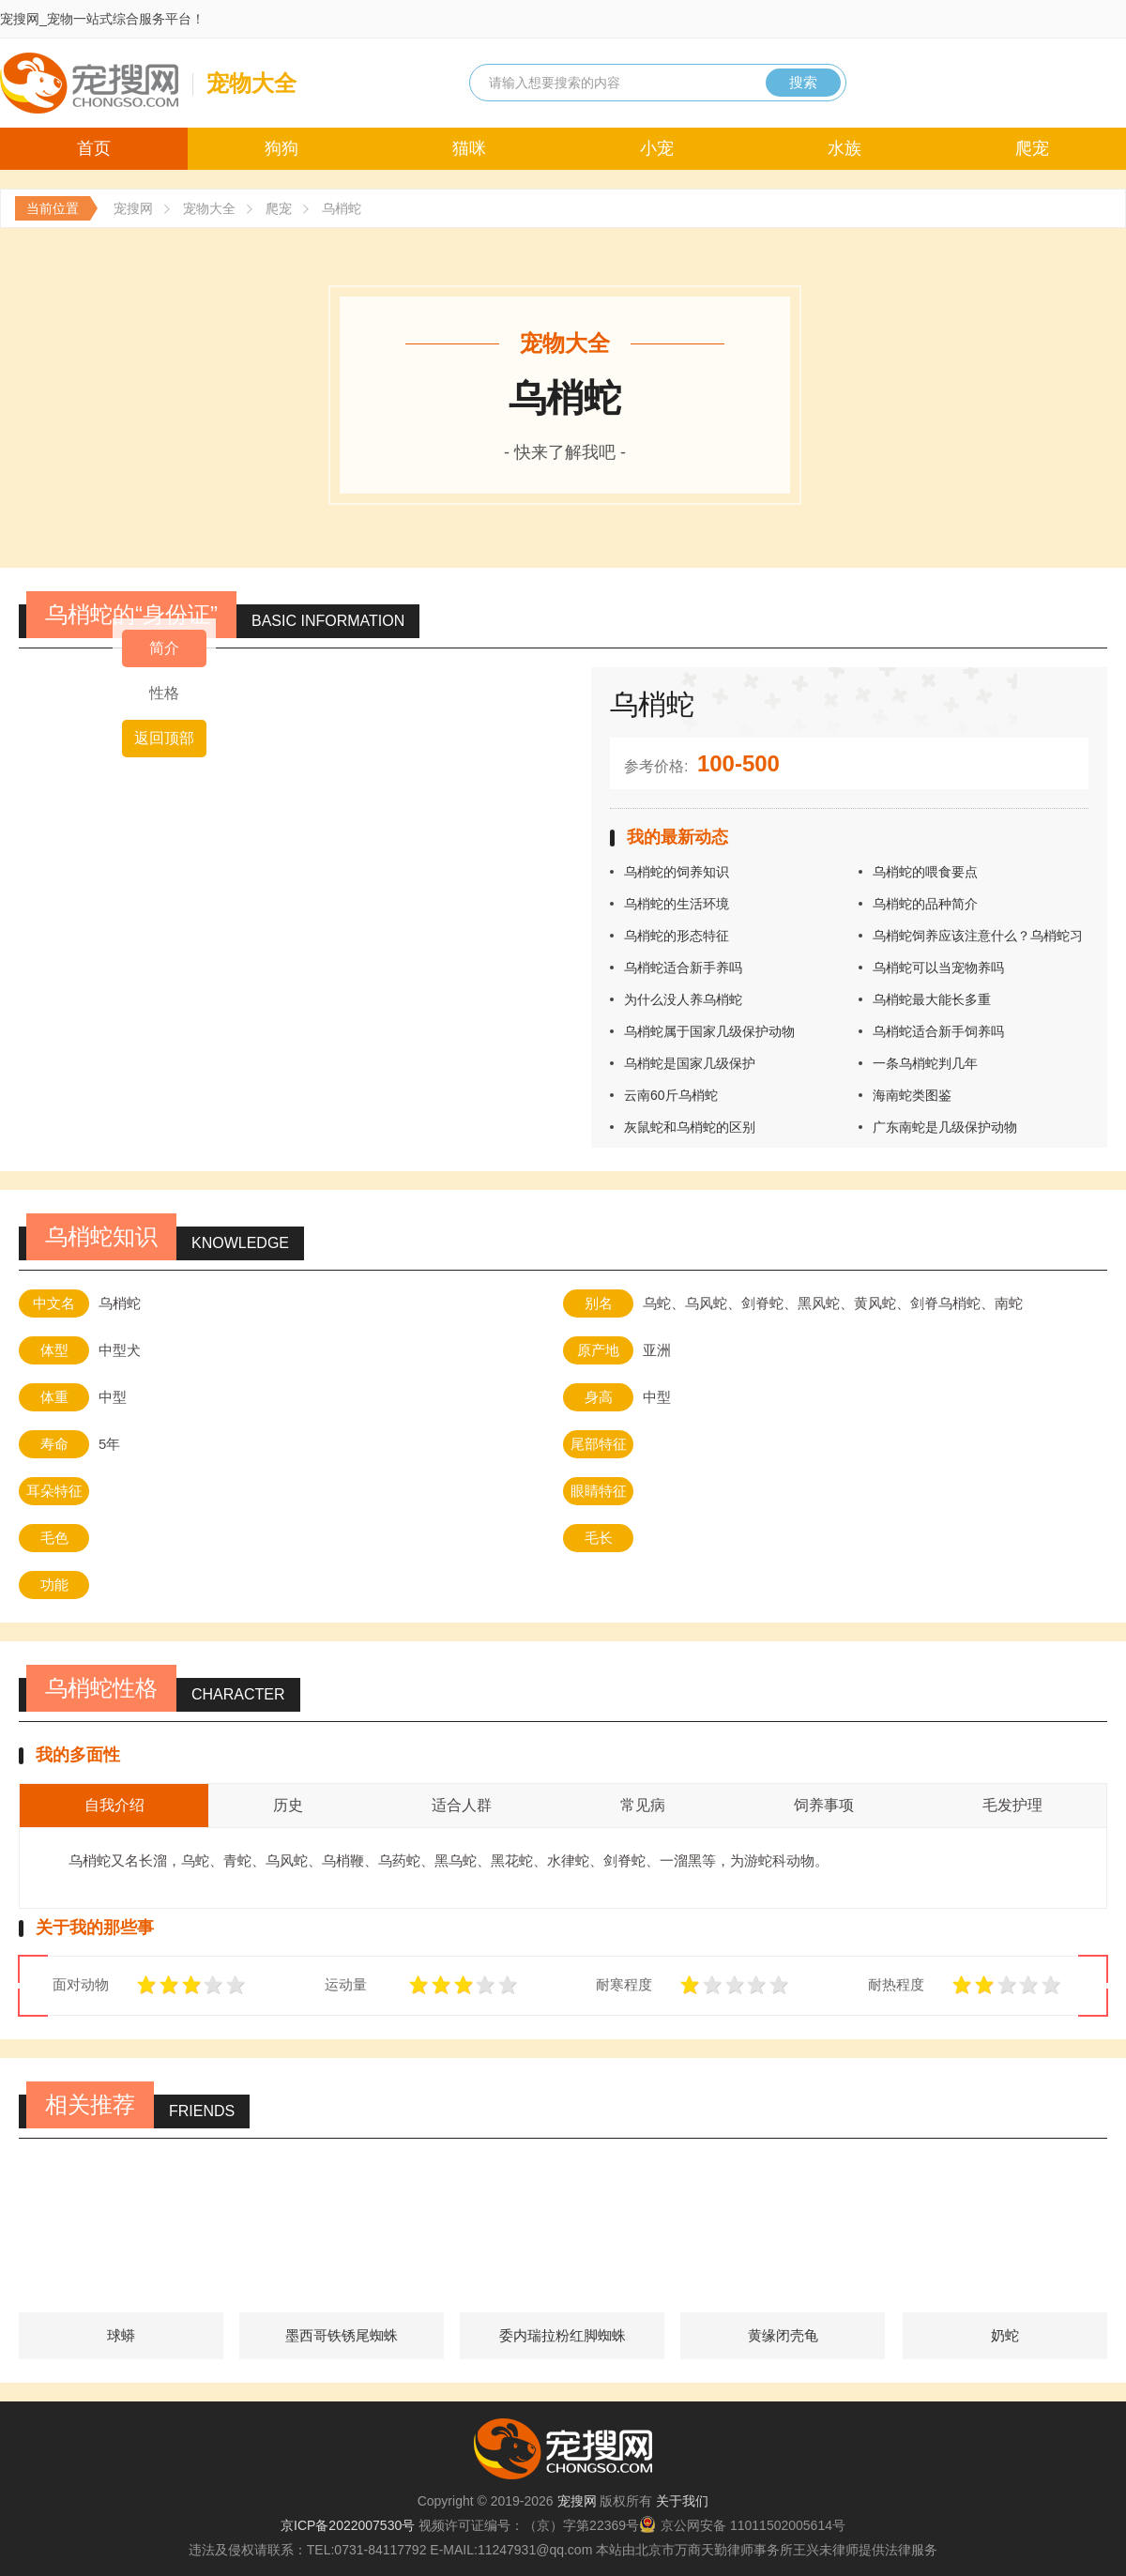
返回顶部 (164, 738)
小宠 (657, 148)
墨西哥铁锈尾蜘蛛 (341, 2335)
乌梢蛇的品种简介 (925, 903)
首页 (94, 148)
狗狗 (281, 148)
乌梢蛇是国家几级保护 (689, 1063)
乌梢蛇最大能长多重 (932, 999)
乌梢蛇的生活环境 (676, 903)
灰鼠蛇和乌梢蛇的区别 (689, 1127)
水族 (844, 148)
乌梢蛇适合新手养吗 (683, 967)
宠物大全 (209, 208)
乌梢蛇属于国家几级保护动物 (709, 1031)
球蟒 (121, 2335)
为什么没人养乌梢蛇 (683, 999)
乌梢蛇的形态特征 (676, 935)
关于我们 (682, 2500)
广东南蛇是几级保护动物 (945, 1127)
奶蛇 (1005, 2335)
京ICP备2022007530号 (348, 2525)
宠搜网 (133, 208)
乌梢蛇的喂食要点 (925, 871)
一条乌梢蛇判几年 (925, 1063)
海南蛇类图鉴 (912, 1095)
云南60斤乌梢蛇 (671, 1095)
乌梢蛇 (341, 208)
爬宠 (1032, 148)
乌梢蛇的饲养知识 (676, 871)
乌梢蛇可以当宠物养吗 (938, 967)
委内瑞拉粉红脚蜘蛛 (562, 2335)
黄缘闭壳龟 (783, 2335)
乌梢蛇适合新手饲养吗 (938, 1031)
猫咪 (469, 148)
